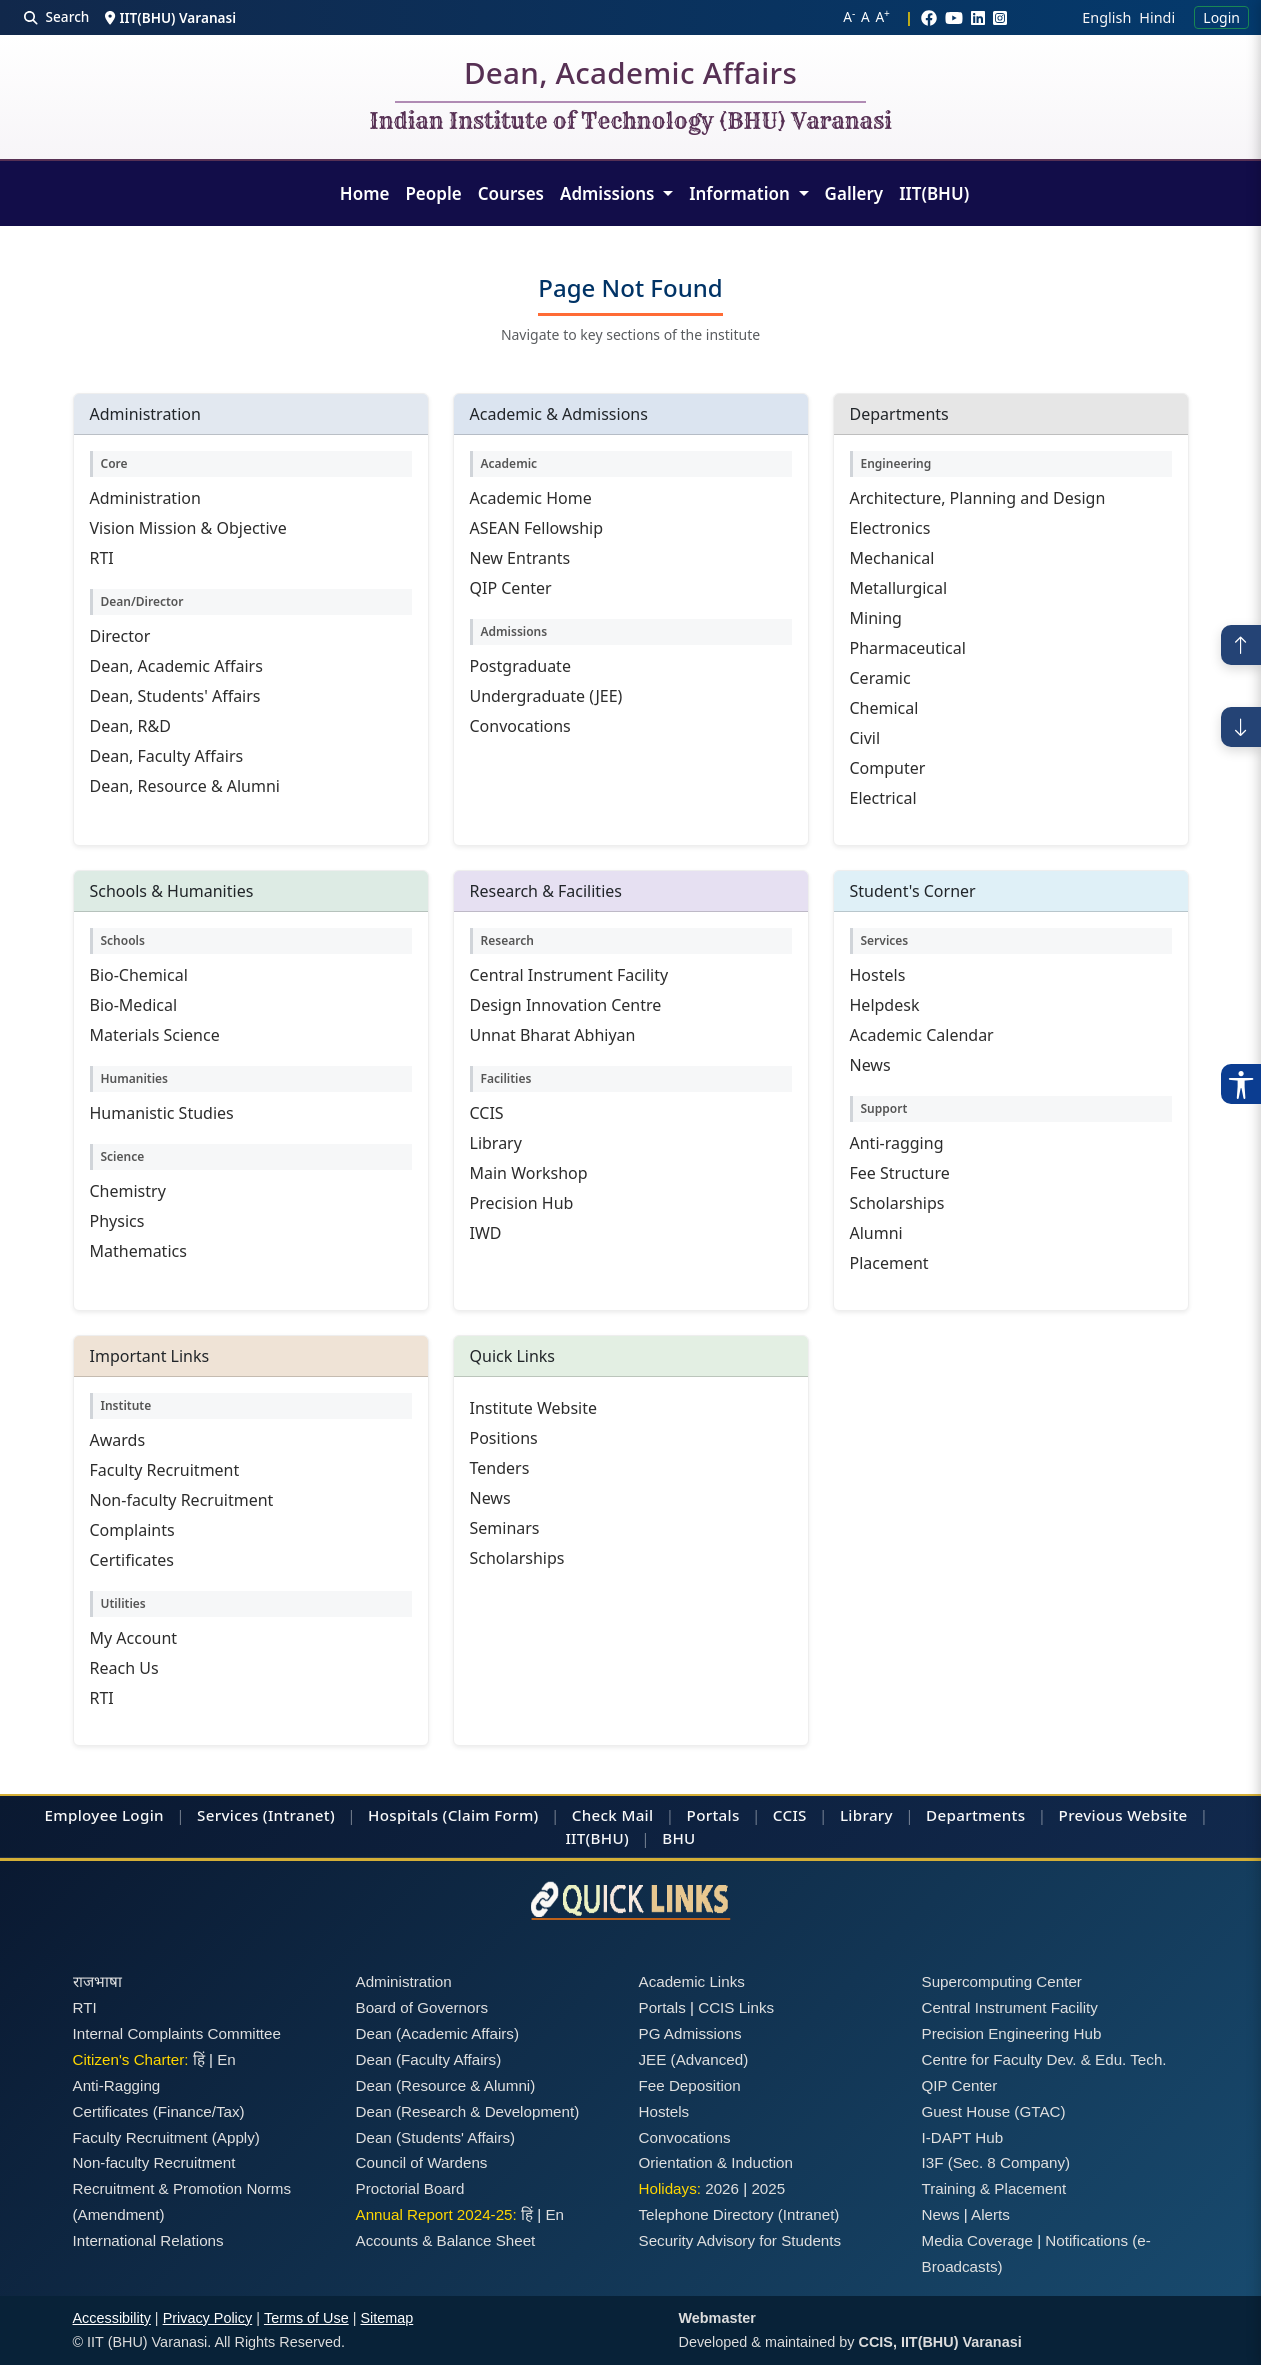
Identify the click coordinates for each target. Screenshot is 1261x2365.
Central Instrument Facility (569, 975)
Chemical (884, 708)
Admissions (609, 193)
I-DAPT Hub (963, 2137)
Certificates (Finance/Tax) (159, 2111)
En (226, 2059)
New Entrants (520, 558)
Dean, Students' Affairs (175, 696)
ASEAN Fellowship (537, 528)
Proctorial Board (410, 2188)
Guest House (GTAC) (994, 2111)
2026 (722, 2188)
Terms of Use (306, 2318)
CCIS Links (736, 2007)
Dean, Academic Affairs (630, 77)
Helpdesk (885, 1005)
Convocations (520, 726)
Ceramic (880, 678)
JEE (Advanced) (694, 2059)
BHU (678, 1838)
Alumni (876, 1233)
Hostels (878, 975)
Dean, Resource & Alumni (185, 786)
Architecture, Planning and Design (978, 498)
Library (496, 1143)
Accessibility (112, 2318)
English (1106, 17)
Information (741, 193)
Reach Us (124, 1668)
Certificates (132, 1560)
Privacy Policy (208, 2318)
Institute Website (534, 1408)
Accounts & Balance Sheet (446, 2240)
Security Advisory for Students (740, 2240)
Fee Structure (900, 1173)
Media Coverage (977, 2240)
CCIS (487, 1113)
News (870, 1065)
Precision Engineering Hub (1012, 2033)
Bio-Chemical (139, 975)
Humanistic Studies (162, 1113)
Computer (888, 768)
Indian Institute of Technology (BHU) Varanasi (630, 122)
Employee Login (104, 1815)
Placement (889, 1263)
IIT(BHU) (934, 193)
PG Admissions (690, 2033)
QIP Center (511, 588)
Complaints (132, 1530)
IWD (486, 1233)
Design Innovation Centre (566, 1005)
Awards (118, 1440)
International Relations (148, 2240)
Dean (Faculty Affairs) (429, 2059)
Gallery (854, 193)
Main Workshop (529, 1173)
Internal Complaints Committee (177, 2033)
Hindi (1157, 17)
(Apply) (236, 2137)
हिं (199, 2059)
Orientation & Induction (716, 2162)
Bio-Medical (134, 1005)
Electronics (890, 528)
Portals (713, 1815)
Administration (145, 498)
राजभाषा (97, 1981)
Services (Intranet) (266, 1815)
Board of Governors (422, 2007)
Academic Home (531, 498)
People (433, 193)
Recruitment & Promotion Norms (182, 2188)
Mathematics (138, 1251)
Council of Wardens (422, 2162)
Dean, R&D (130, 726)
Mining (876, 618)
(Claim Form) (491, 1815)
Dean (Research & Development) (468, 2111)
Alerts (990, 2214)
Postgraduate (520, 666)
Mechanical (892, 558)
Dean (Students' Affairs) (436, 2137)
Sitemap (386, 2318)
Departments (975, 1815)
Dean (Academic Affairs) (437, 2033)
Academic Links (692, 1981)
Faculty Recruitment (165, 1470)
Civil (865, 738)
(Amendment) (119, 2214)
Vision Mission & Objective (188, 528)
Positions (504, 1438)
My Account (134, 1638)
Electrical (883, 798)
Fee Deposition (690, 2085)
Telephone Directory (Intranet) (739, 2214)
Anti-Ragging (117, 2085)
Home (365, 193)
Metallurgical (899, 588)
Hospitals (403, 1815)
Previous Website (1123, 1815)
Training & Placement (994, 2188)
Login (1221, 17)
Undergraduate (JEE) (546, 696)
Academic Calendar (922, 1035)
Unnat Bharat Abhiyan (553, 1035)
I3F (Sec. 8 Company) (996, 2162)
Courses (511, 193)
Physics (117, 1221)
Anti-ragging (897, 1143)
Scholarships (897, 1203)
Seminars (505, 1528)
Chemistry (128, 1191)
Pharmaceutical (908, 648)
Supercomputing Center (1002, 1981)
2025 (768, 2188)
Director (120, 636)
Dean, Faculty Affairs (167, 756)
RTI (102, 558)
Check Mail (613, 1815)
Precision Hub (522, 1203)
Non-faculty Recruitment (182, 1500)
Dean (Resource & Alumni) (446, 2085)
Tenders (500, 1468)
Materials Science (155, 1035)
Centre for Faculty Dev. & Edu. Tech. (1044, 2059)
